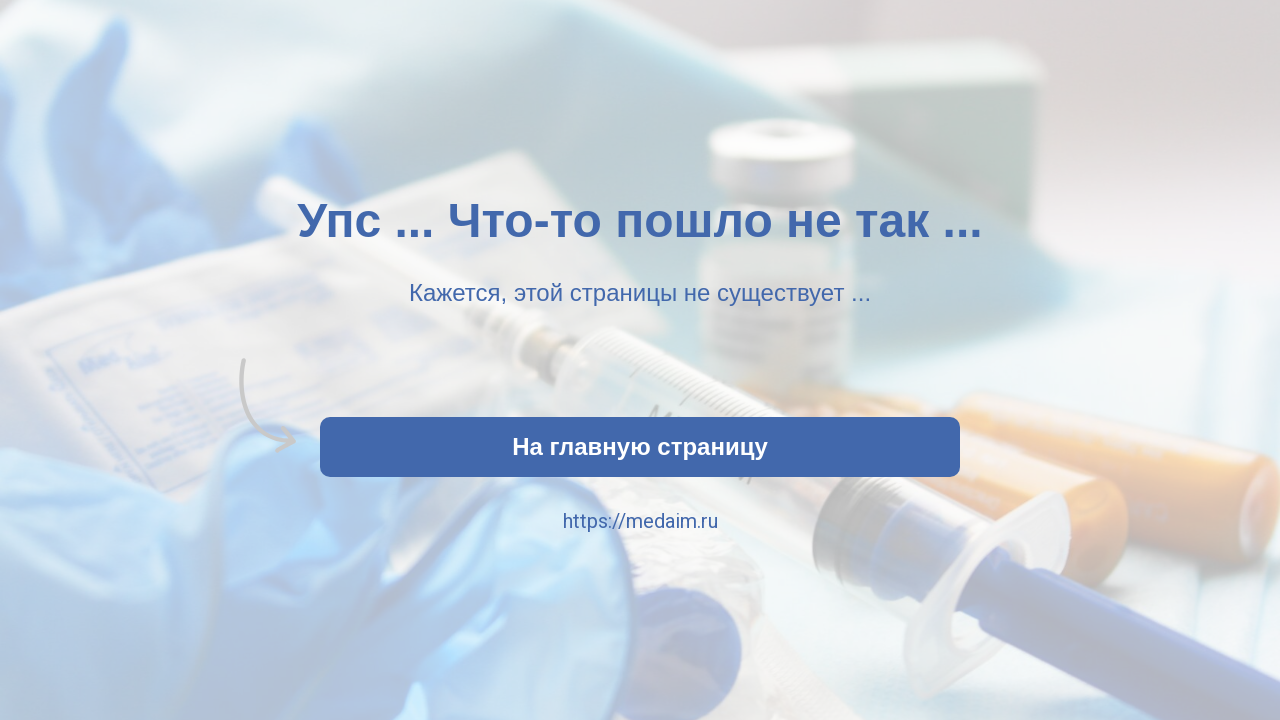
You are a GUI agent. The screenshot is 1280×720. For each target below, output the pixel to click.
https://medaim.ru (640, 521)
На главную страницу (640, 446)
